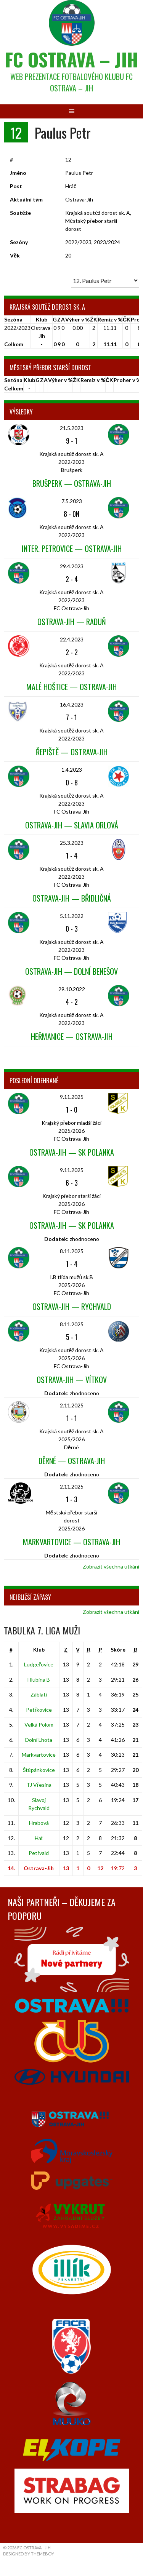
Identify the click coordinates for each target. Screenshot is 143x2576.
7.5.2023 (71, 501)
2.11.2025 (72, 1405)
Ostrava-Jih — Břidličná (71, 898)
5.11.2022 (72, 916)
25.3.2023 (72, 842)
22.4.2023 (72, 639)
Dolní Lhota (38, 1740)
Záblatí (39, 1694)
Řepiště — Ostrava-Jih (72, 752)
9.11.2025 (72, 1097)
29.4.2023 (72, 566)
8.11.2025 (72, 1251)
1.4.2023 (71, 769)
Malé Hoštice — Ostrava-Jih (71, 686)
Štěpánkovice (39, 1770)
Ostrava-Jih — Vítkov (72, 1379)
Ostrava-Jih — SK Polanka (71, 1152)
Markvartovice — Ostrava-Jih (71, 1542)
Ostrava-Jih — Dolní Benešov (71, 971)
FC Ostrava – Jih (71, 59)
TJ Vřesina (38, 1784)
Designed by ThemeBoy (28, 2553)
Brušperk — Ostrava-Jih (71, 483)
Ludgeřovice (38, 1664)
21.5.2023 (72, 428)
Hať (39, 1838)
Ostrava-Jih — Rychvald (71, 1306)
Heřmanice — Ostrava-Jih (71, 1036)
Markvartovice (39, 1754)
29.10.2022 (71, 989)
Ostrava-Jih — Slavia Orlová (71, 825)
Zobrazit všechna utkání (111, 1566)
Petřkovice (39, 1709)
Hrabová (39, 1823)
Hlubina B (38, 1679)
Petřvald (39, 1853)
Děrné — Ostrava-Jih (72, 1460)
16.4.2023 (72, 704)
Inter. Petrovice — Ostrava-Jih (72, 548)
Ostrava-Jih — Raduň (71, 621)
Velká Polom (38, 1724)
